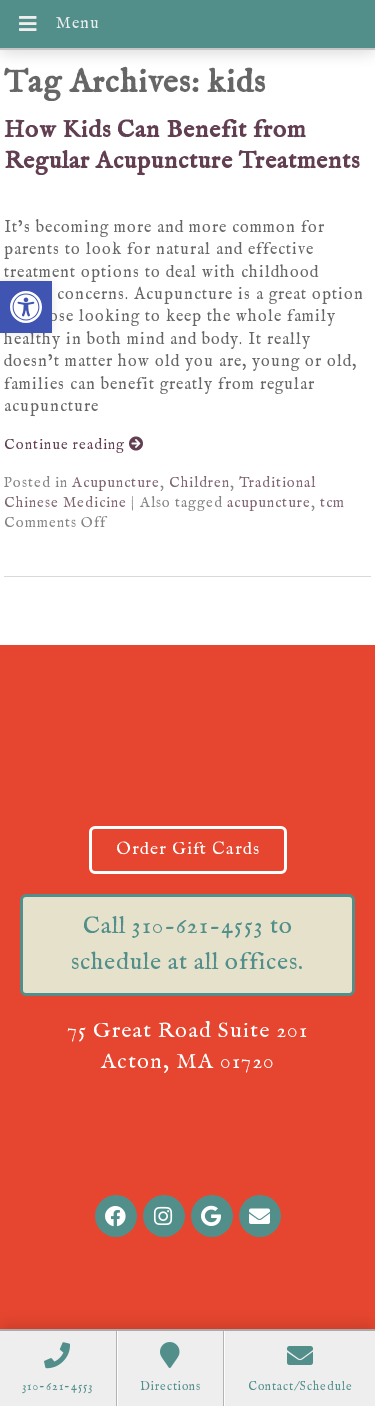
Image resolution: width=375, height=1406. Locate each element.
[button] (26, 307)
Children (199, 483)
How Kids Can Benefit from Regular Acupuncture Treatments (182, 146)
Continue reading (74, 445)
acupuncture (269, 503)
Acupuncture (116, 483)
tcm (332, 503)
